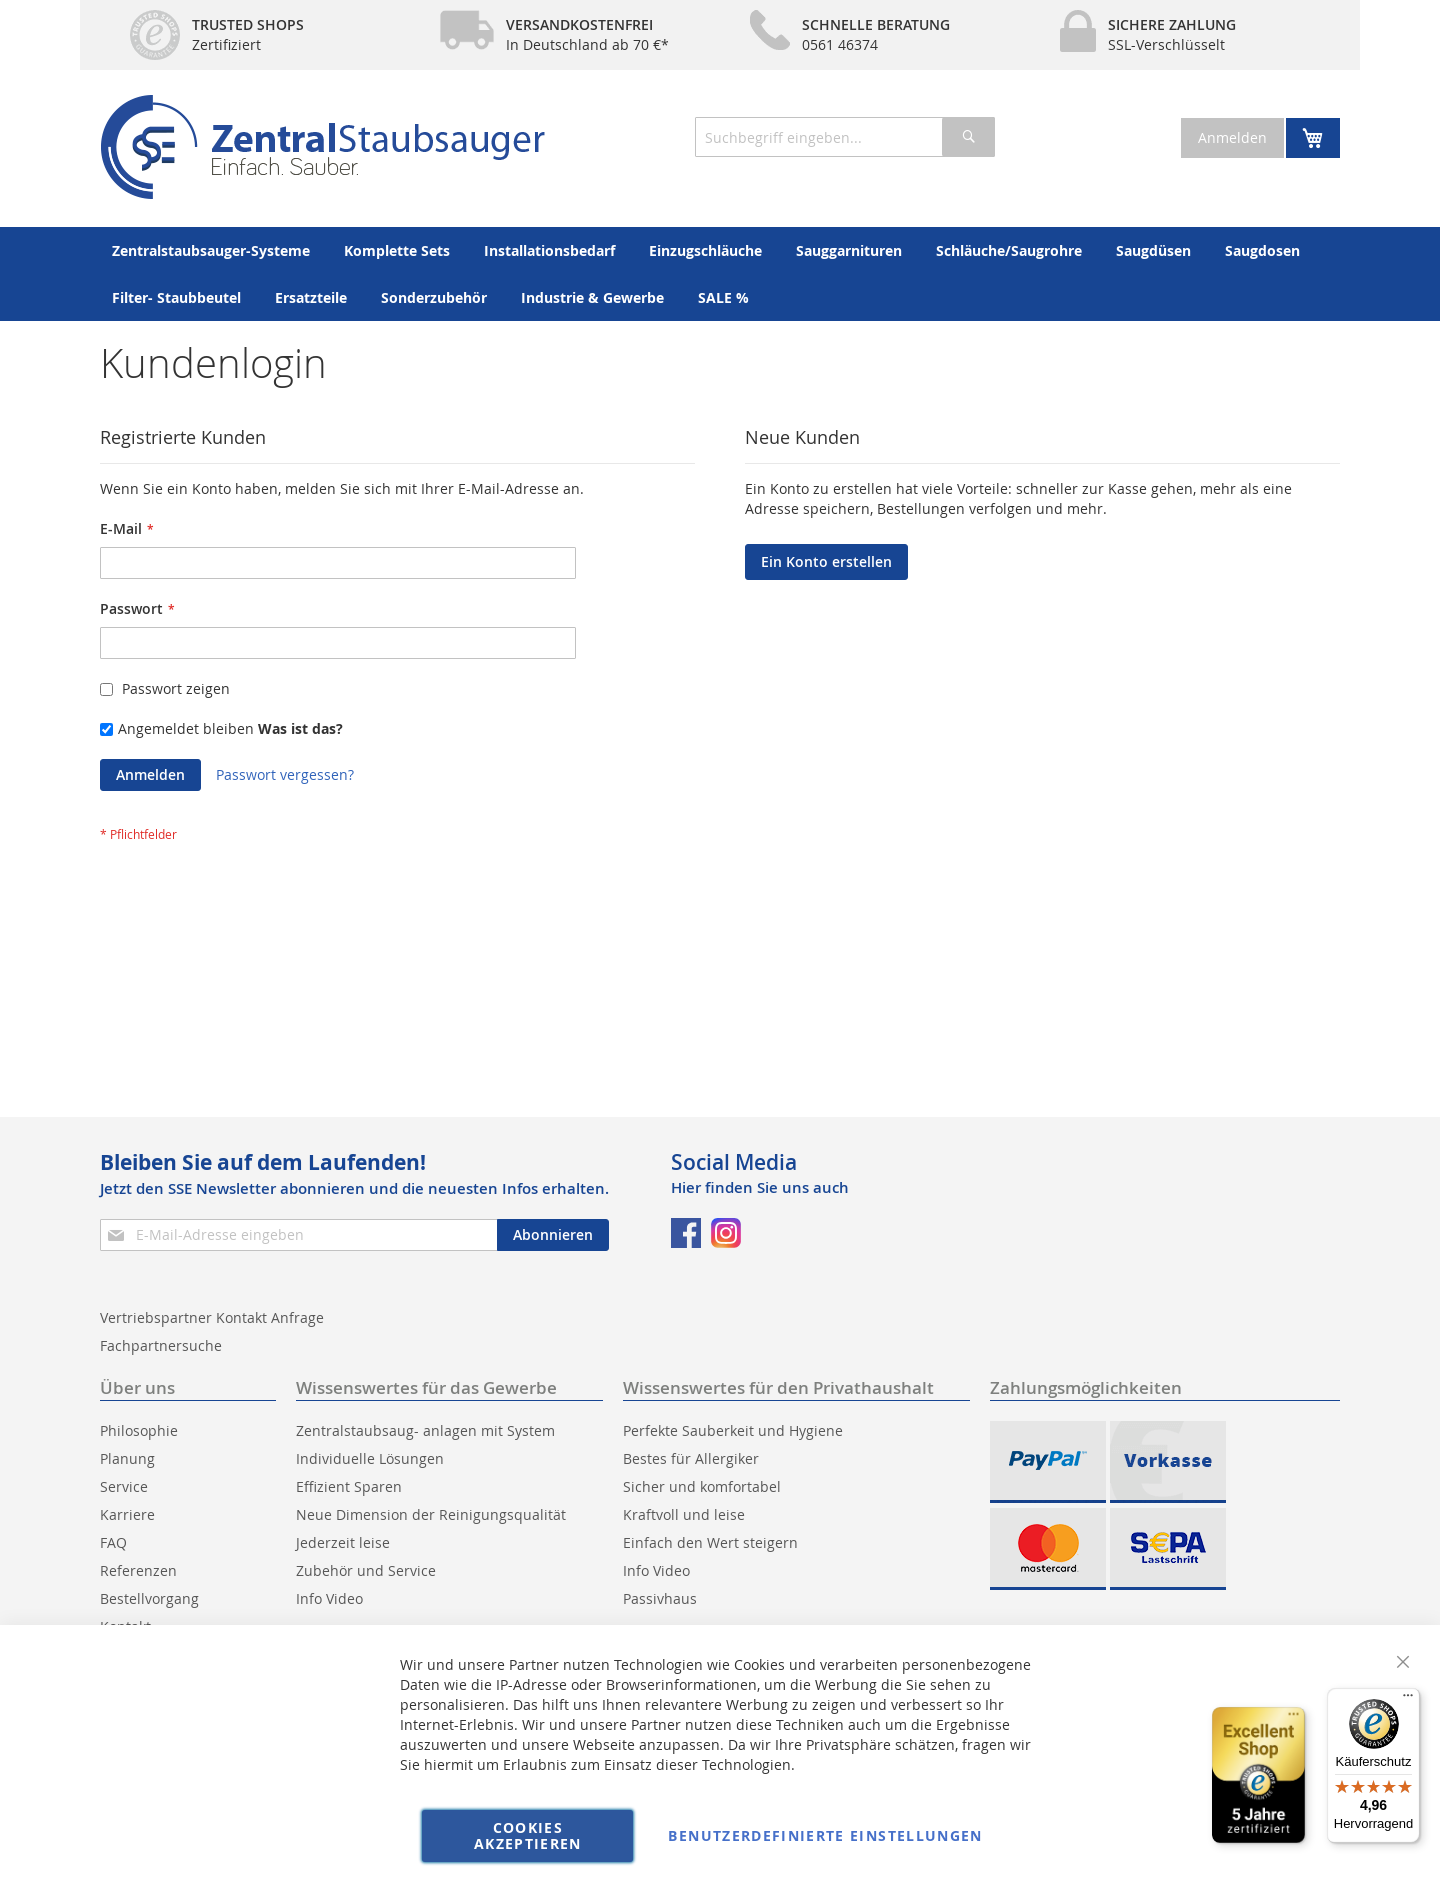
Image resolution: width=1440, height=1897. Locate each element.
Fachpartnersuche (161, 1345)
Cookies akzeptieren (528, 1835)
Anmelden (1232, 137)
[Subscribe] (553, 1235)
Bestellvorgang (149, 1598)
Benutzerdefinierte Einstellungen (825, 1835)
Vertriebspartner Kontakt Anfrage (212, 1317)
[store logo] (322, 147)
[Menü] (1408, 1700)
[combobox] (845, 137)
